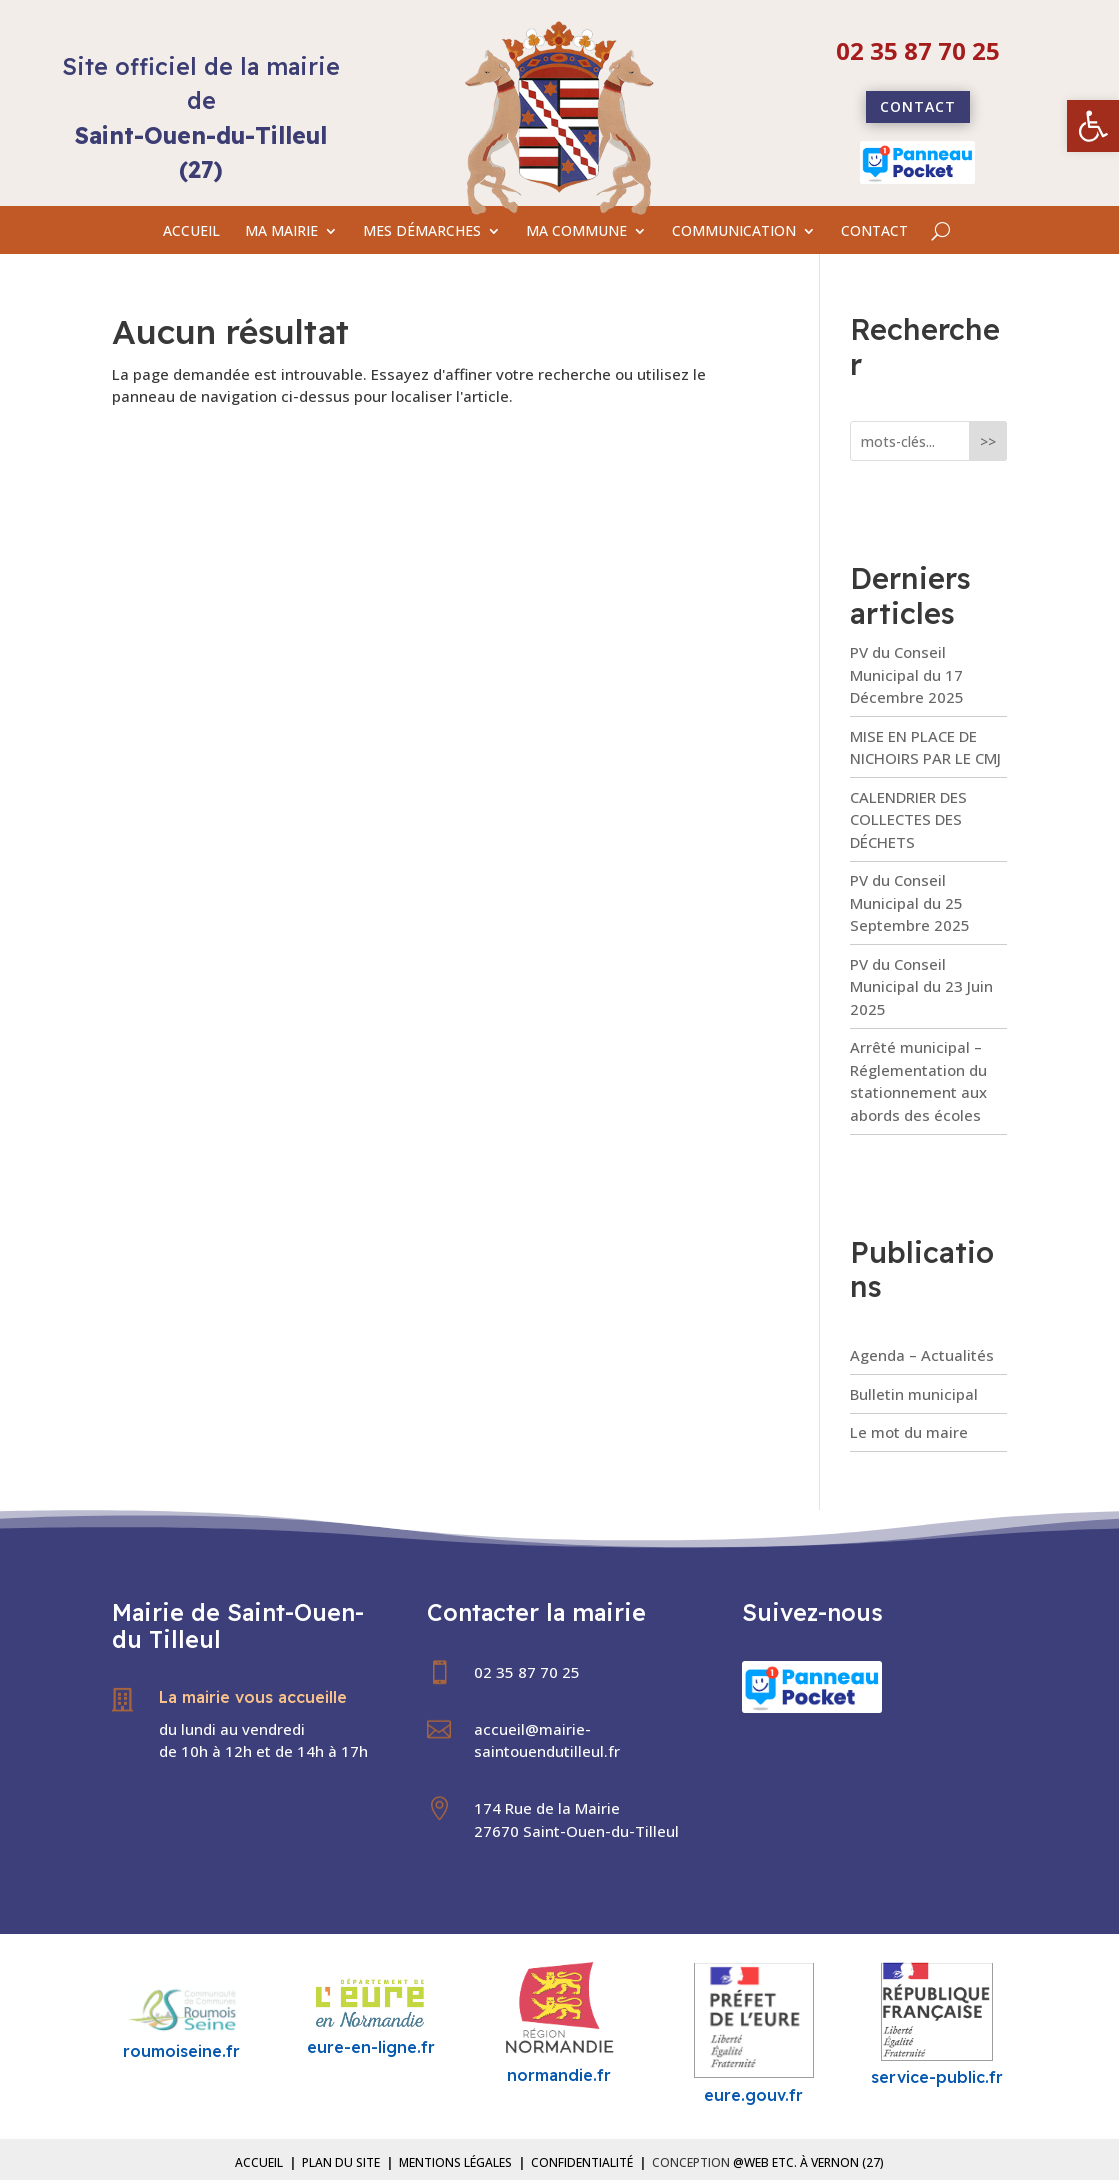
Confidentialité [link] (582, 2162)
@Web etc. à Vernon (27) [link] (808, 2162)
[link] (1093, 126)
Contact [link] (918, 106)
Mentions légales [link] (455, 2162)
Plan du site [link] (341, 2162)
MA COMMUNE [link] (576, 232)
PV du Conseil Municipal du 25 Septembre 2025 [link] (910, 902)
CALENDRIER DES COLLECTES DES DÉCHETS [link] (908, 819)
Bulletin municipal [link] (914, 1394)
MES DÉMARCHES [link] (422, 232)
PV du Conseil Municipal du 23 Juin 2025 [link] (921, 986)
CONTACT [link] (874, 232)
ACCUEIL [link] (191, 232)
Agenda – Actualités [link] (922, 1355)
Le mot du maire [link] (909, 1432)
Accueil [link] (259, 2162)
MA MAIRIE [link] (281, 232)
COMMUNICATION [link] (734, 232)
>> (988, 441)
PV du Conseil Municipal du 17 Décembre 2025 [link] (907, 674)
